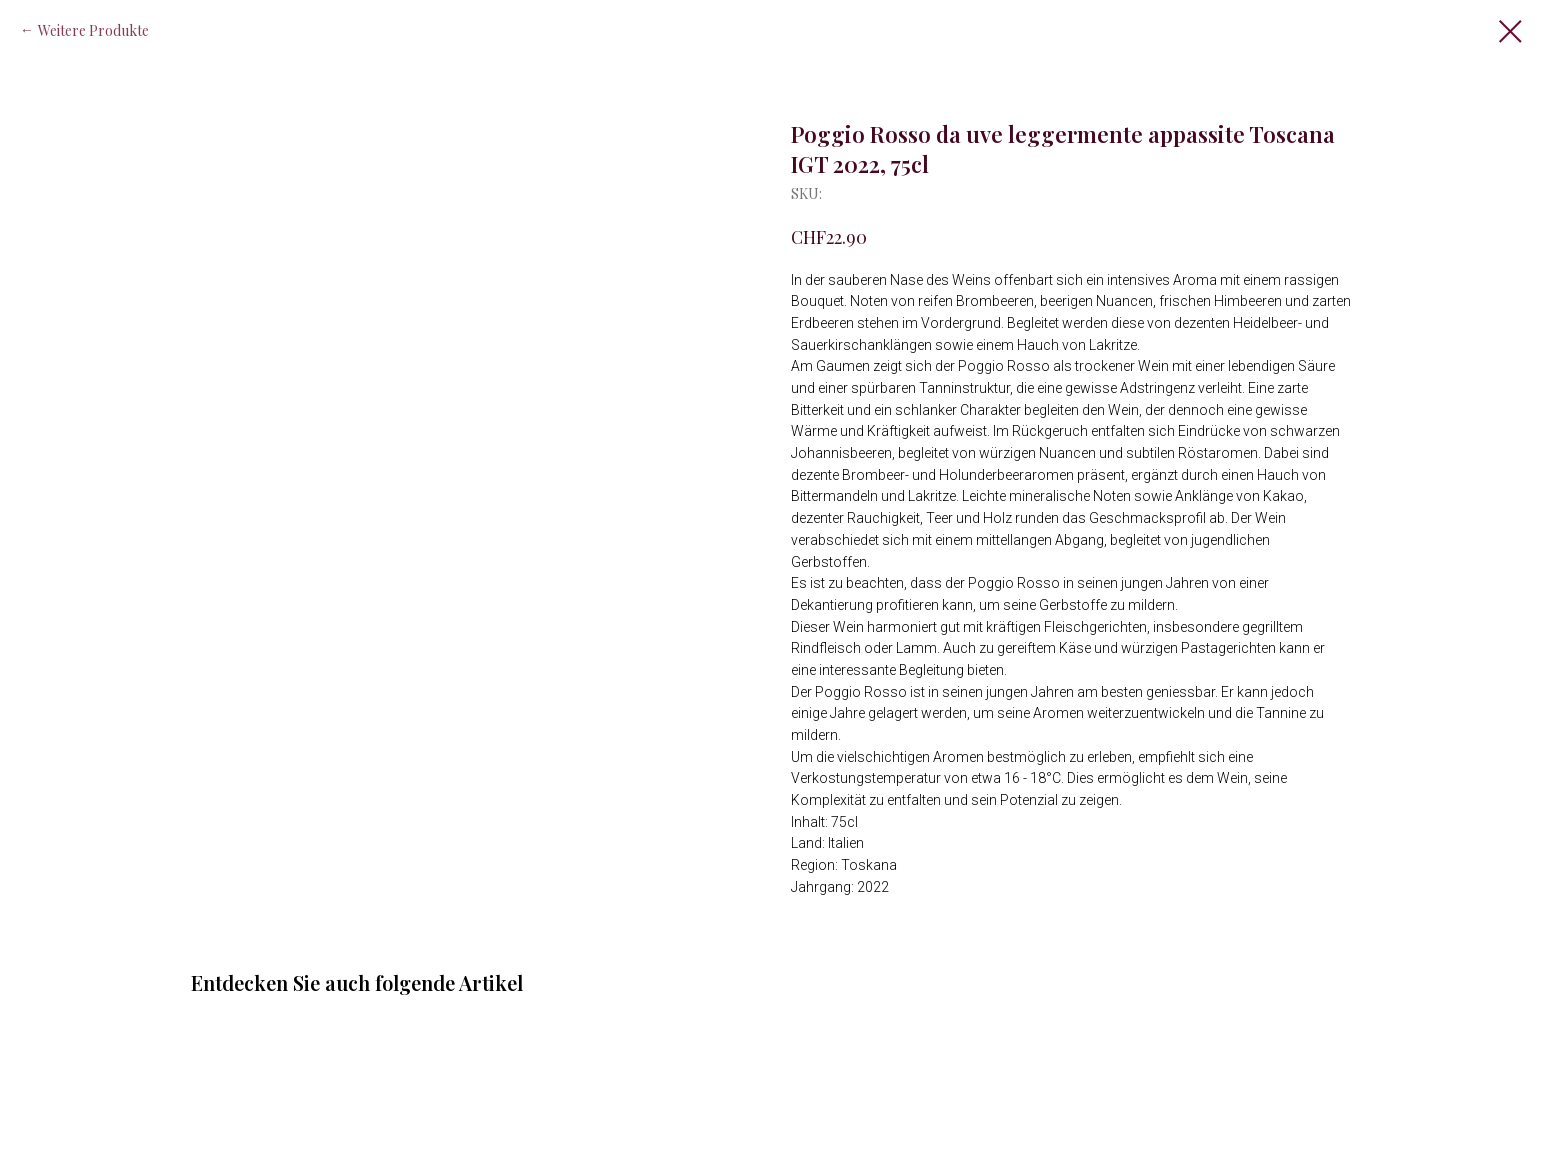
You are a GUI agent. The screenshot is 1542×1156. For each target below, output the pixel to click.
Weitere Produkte (93, 30)
